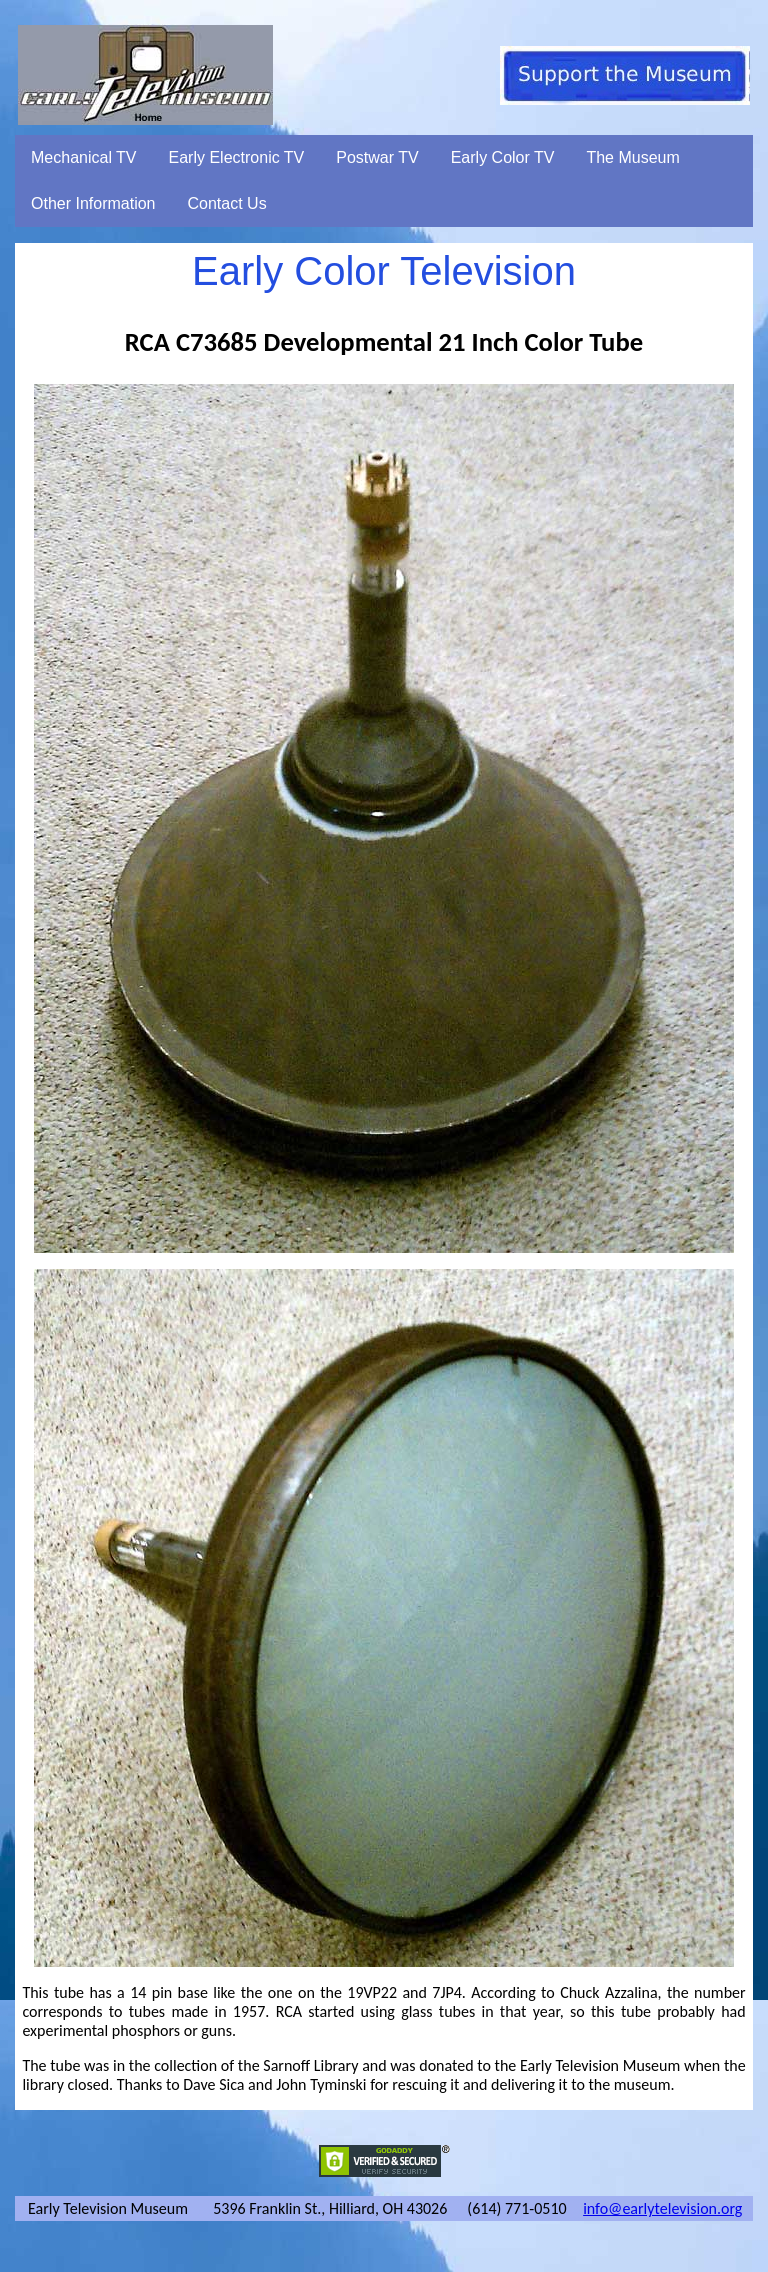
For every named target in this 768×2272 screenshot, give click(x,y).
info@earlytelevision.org (662, 2208)
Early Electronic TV (237, 157)
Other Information (93, 203)
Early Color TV (503, 157)
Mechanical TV (84, 157)
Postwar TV (377, 157)
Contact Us (227, 203)
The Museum (632, 157)
